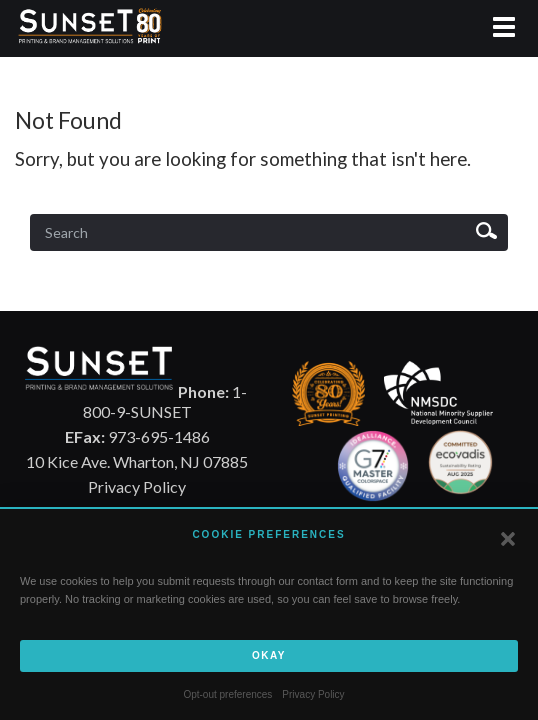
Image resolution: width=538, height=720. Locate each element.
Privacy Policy (313, 694)
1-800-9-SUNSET (165, 401)
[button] (508, 539)
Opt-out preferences (227, 694)
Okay (269, 655)
